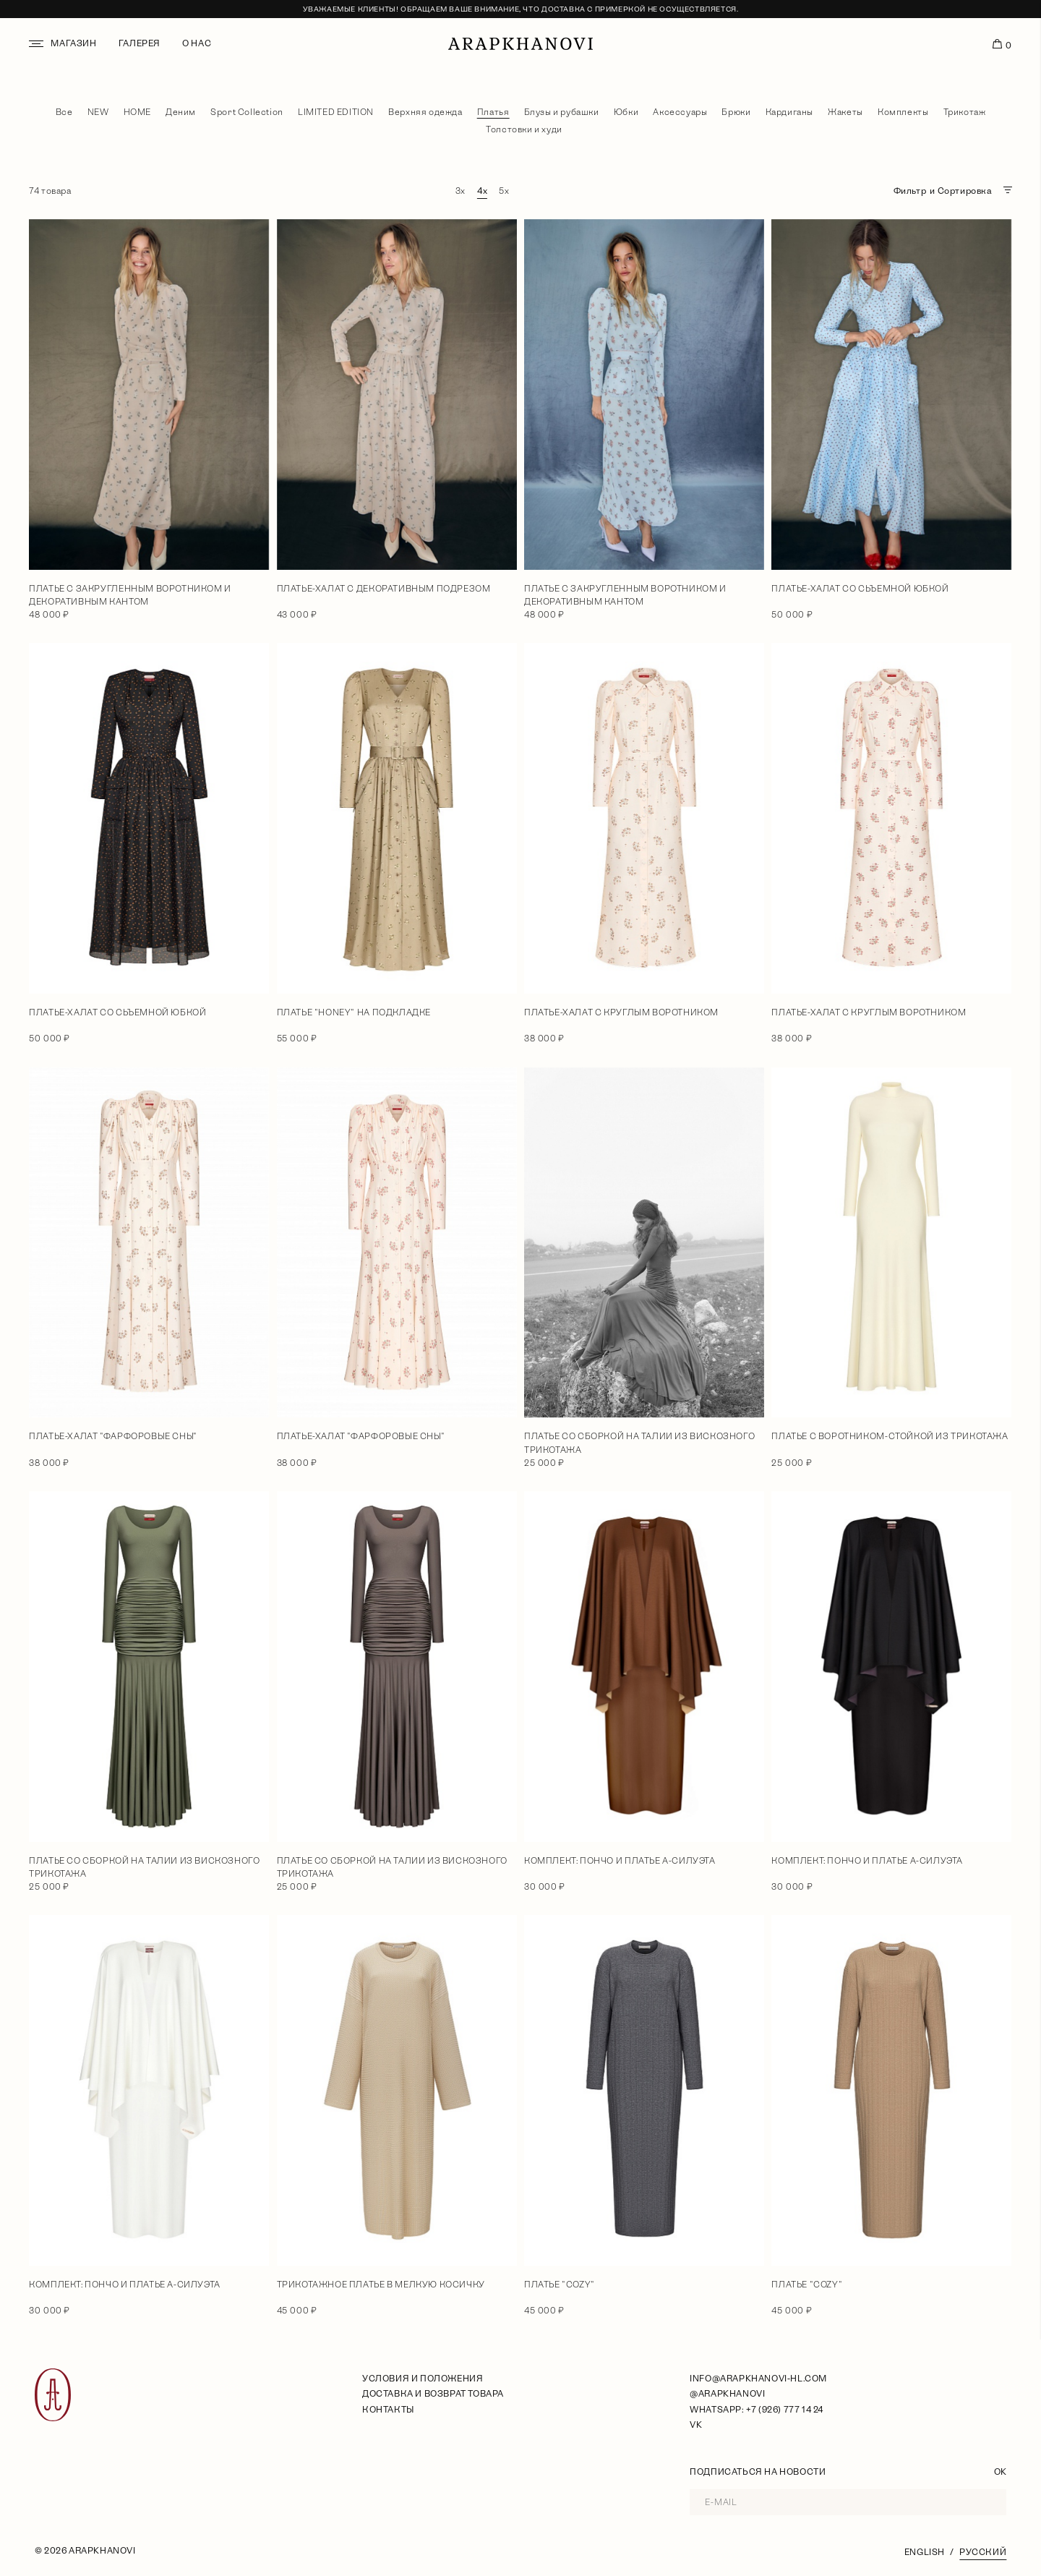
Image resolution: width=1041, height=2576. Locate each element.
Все (64, 112)
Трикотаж (964, 112)
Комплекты (903, 112)
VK (696, 2425)
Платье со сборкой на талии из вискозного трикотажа (639, 1442)
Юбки (626, 112)
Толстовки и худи (524, 129)
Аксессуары (680, 112)
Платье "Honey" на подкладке (354, 1012)
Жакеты (845, 112)
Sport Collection (246, 112)
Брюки (735, 112)
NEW (98, 112)
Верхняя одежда (425, 112)
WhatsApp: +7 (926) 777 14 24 (756, 2410)
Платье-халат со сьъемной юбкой (859, 589)
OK (1000, 2472)
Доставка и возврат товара (433, 2394)
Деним (181, 112)
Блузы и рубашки (561, 112)
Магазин (73, 43)
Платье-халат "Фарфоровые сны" (113, 1436)
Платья (493, 112)
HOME (137, 112)
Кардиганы (789, 112)
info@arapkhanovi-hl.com (758, 2379)
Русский (982, 2552)
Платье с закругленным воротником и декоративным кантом (130, 595)
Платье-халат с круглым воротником (621, 1012)
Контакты (388, 2410)
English (924, 2552)
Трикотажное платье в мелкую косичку (381, 2284)
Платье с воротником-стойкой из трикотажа (889, 1436)
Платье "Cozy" (559, 2284)
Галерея (139, 43)
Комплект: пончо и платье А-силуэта (620, 1861)
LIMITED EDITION (336, 112)
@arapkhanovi (727, 2394)
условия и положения (422, 2379)
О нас (196, 43)
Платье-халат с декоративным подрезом (384, 589)
